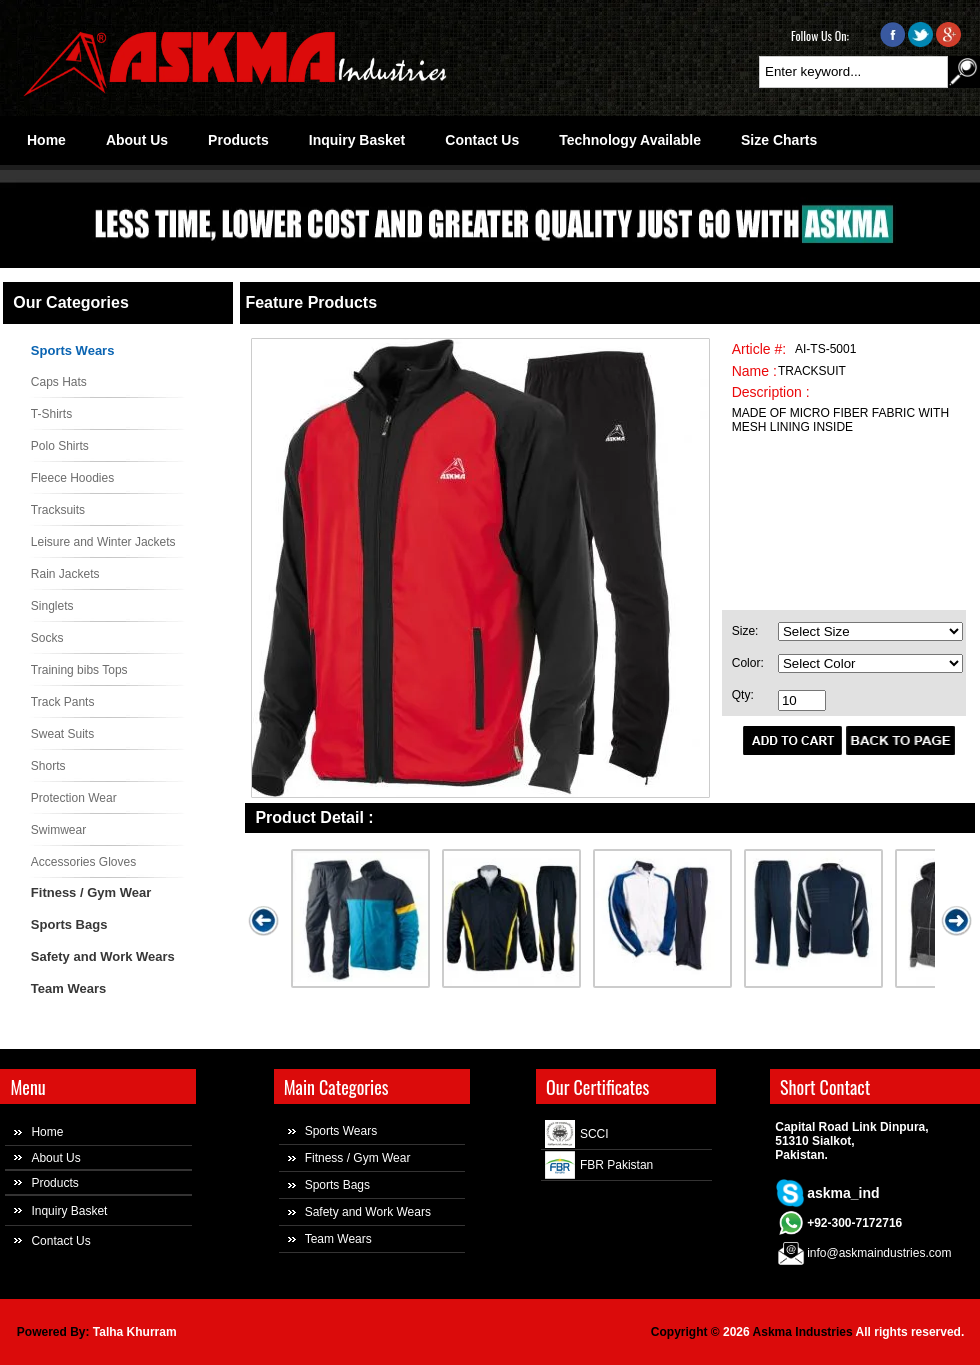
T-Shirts (51, 414)
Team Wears (68, 988)
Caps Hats (59, 382)
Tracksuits (58, 510)
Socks (47, 638)
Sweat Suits (62, 734)
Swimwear (58, 830)
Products (54, 1183)
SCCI (594, 1134)
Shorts (48, 766)
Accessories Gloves (83, 862)
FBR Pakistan (616, 1165)
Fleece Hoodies (72, 478)
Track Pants (63, 702)
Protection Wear (74, 798)
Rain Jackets (65, 574)
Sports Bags (69, 924)
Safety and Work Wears (103, 956)
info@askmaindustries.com (879, 1253)
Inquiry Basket (69, 1211)
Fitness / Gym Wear (91, 892)
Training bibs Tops (79, 670)
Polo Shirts (60, 446)
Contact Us (60, 1241)
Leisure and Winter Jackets (103, 542)
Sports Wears (73, 350)
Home (47, 1132)
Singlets (52, 606)
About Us (55, 1158)
